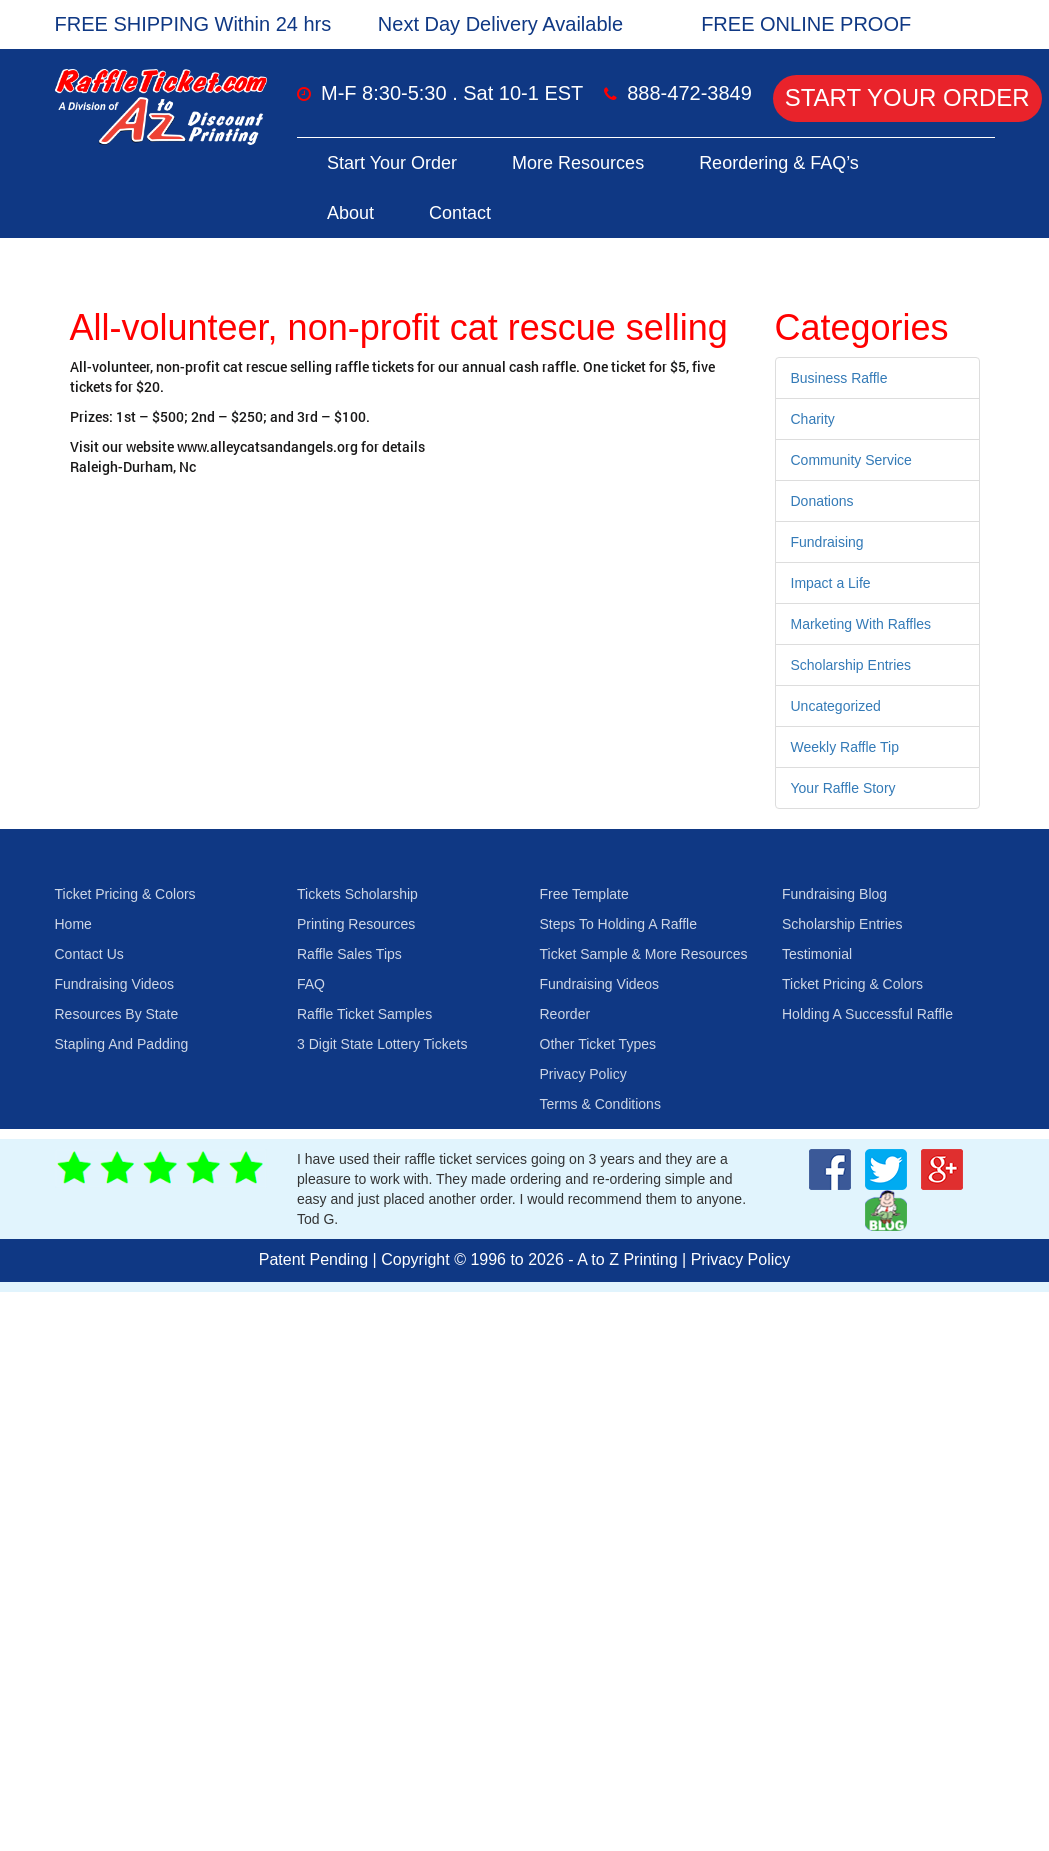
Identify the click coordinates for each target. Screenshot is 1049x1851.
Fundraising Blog (834, 894)
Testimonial (817, 954)
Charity (813, 419)
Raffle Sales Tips (349, 954)
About (350, 213)
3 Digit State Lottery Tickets (382, 1044)
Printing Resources (356, 924)
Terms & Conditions (600, 1104)
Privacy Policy (583, 1074)
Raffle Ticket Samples (364, 1014)
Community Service (851, 460)
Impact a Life (831, 583)
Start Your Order (907, 97)
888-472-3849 (689, 93)
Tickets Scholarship (357, 894)
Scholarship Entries (851, 665)
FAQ (311, 984)
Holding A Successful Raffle (867, 1014)
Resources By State (117, 1014)
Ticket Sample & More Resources (644, 954)
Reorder (565, 1014)
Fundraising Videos (115, 984)
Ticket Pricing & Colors (125, 894)
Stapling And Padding (122, 1044)
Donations (822, 501)
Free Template (584, 894)
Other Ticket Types (598, 1044)
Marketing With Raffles (861, 624)
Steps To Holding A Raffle (618, 924)
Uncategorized (836, 706)
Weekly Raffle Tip (845, 747)
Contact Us (89, 954)
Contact (460, 213)
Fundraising (827, 542)
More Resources (578, 163)
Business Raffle (839, 378)
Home (73, 924)
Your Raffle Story (843, 788)
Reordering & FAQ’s (779, 163)
